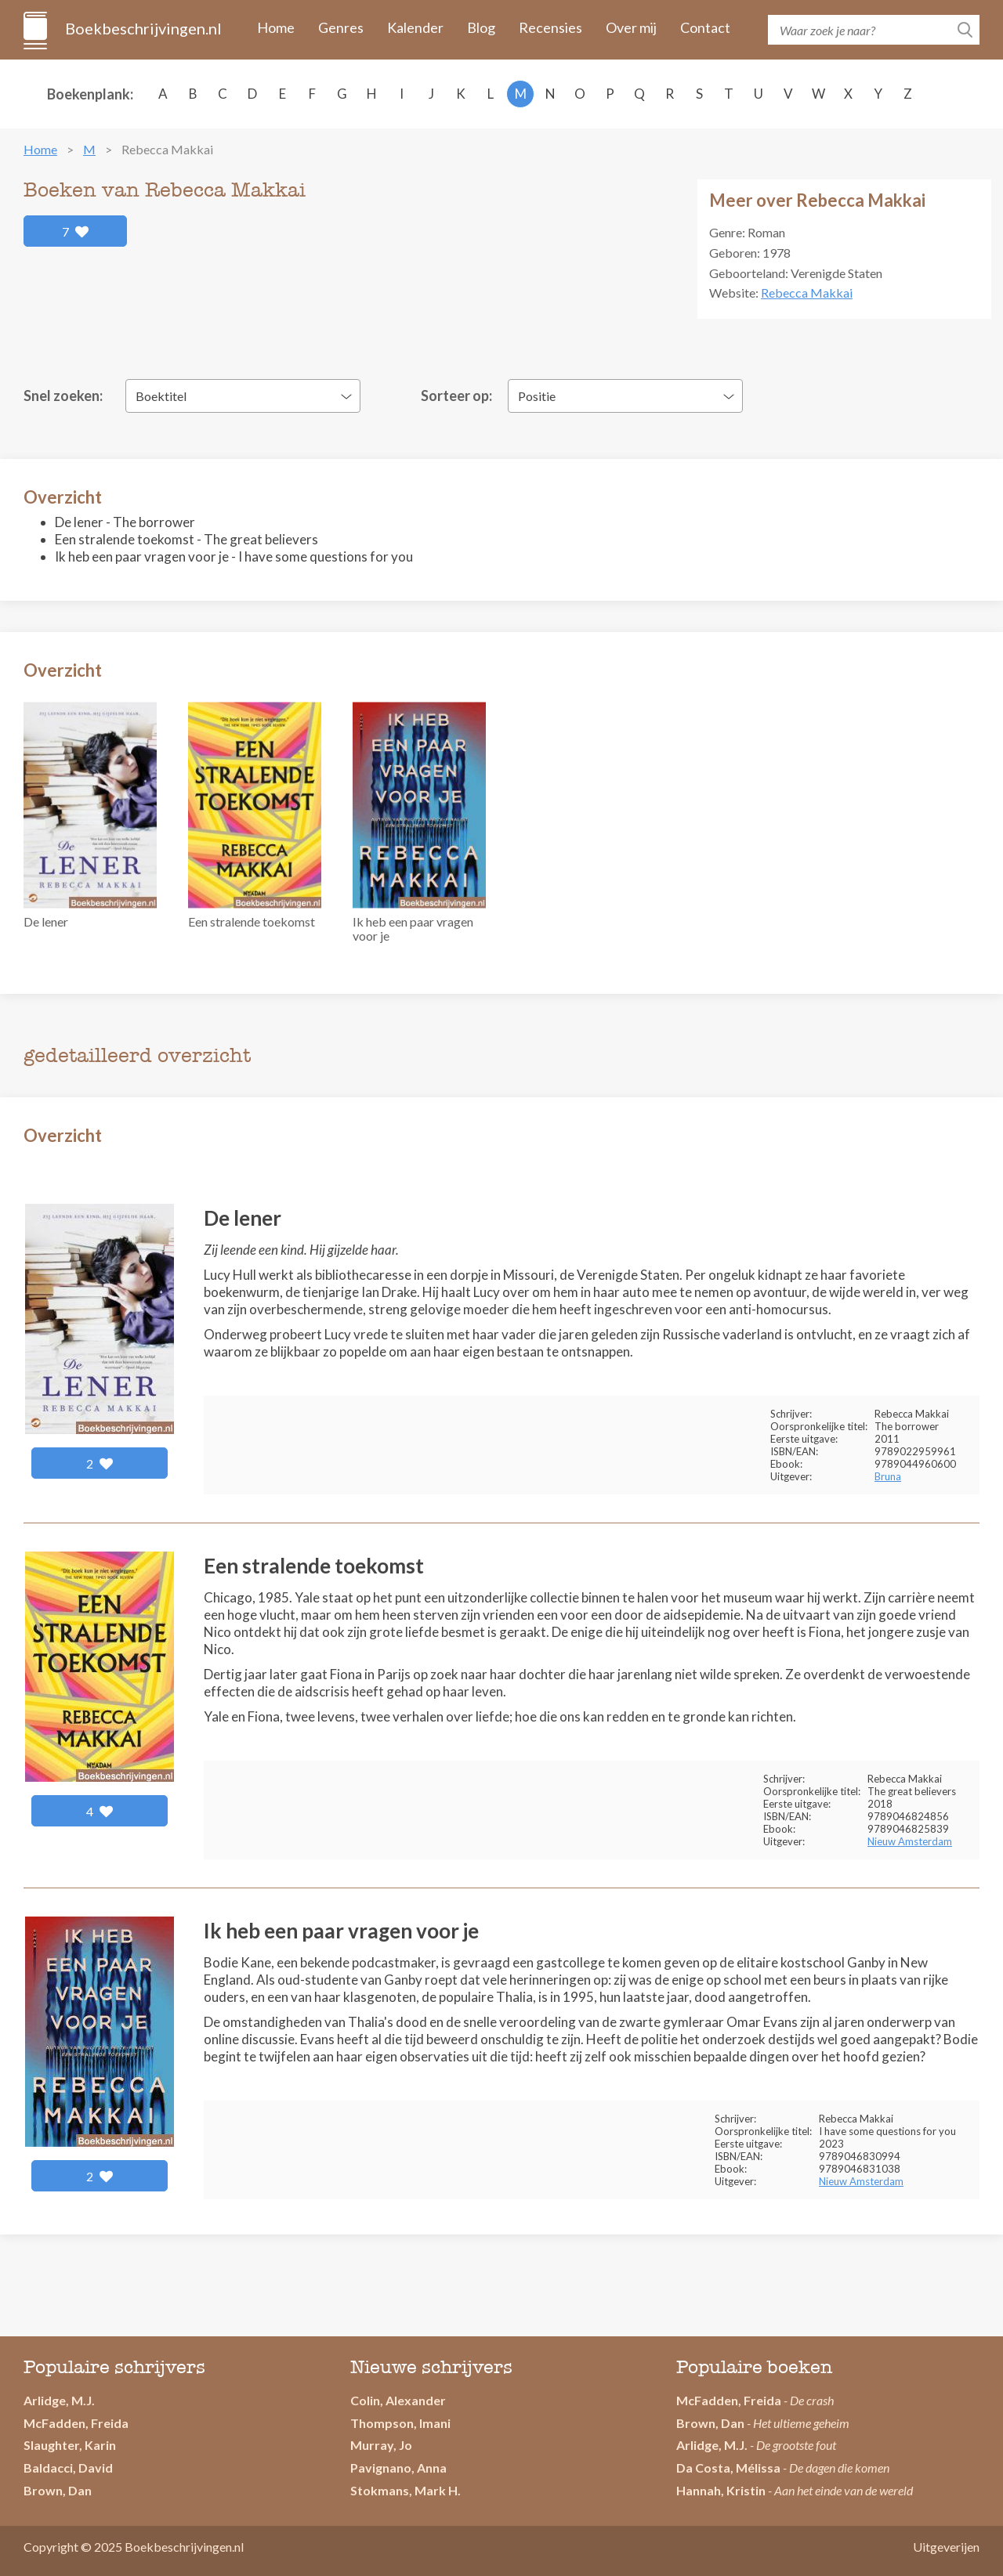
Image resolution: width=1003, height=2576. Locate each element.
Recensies (550, 27)
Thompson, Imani (400, 2422)
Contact (705, 27)
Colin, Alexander (398, 2400)
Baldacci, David (68, 2467)
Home (276, 27)
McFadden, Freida (76, 2422)
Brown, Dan (710, 2422)
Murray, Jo (381, 2444)
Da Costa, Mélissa (728, 2467)
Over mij (631, 27)
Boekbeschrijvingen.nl (142, 28)
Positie (537, 395)
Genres (341, 27)
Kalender (415, 27)
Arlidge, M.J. (59, 2400)
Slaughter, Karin (70, 2444)
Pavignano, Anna (398, 2467)
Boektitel (161, 395)
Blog (481, 27)
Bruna (887, 1476)
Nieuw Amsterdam (909, 1841)
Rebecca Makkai (807, 292)
